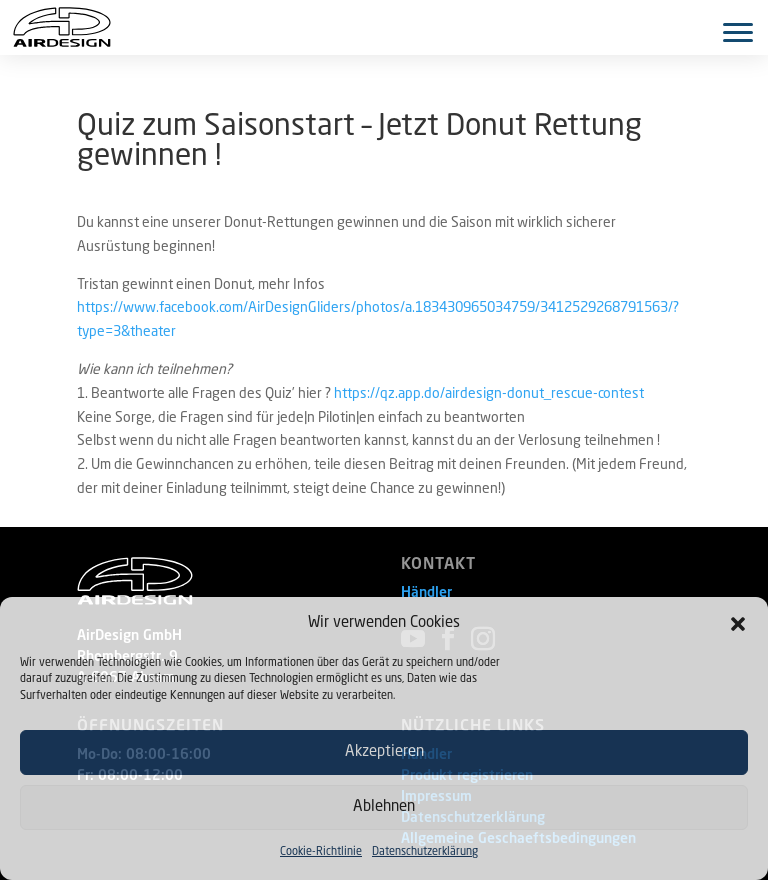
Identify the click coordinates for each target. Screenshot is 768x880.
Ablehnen (384, 807)
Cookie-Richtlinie (321, 852)
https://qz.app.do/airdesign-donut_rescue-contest (489, 394)
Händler (426, 593)
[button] (738, 624)
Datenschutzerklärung (425, 852)
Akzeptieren (384, 752)
